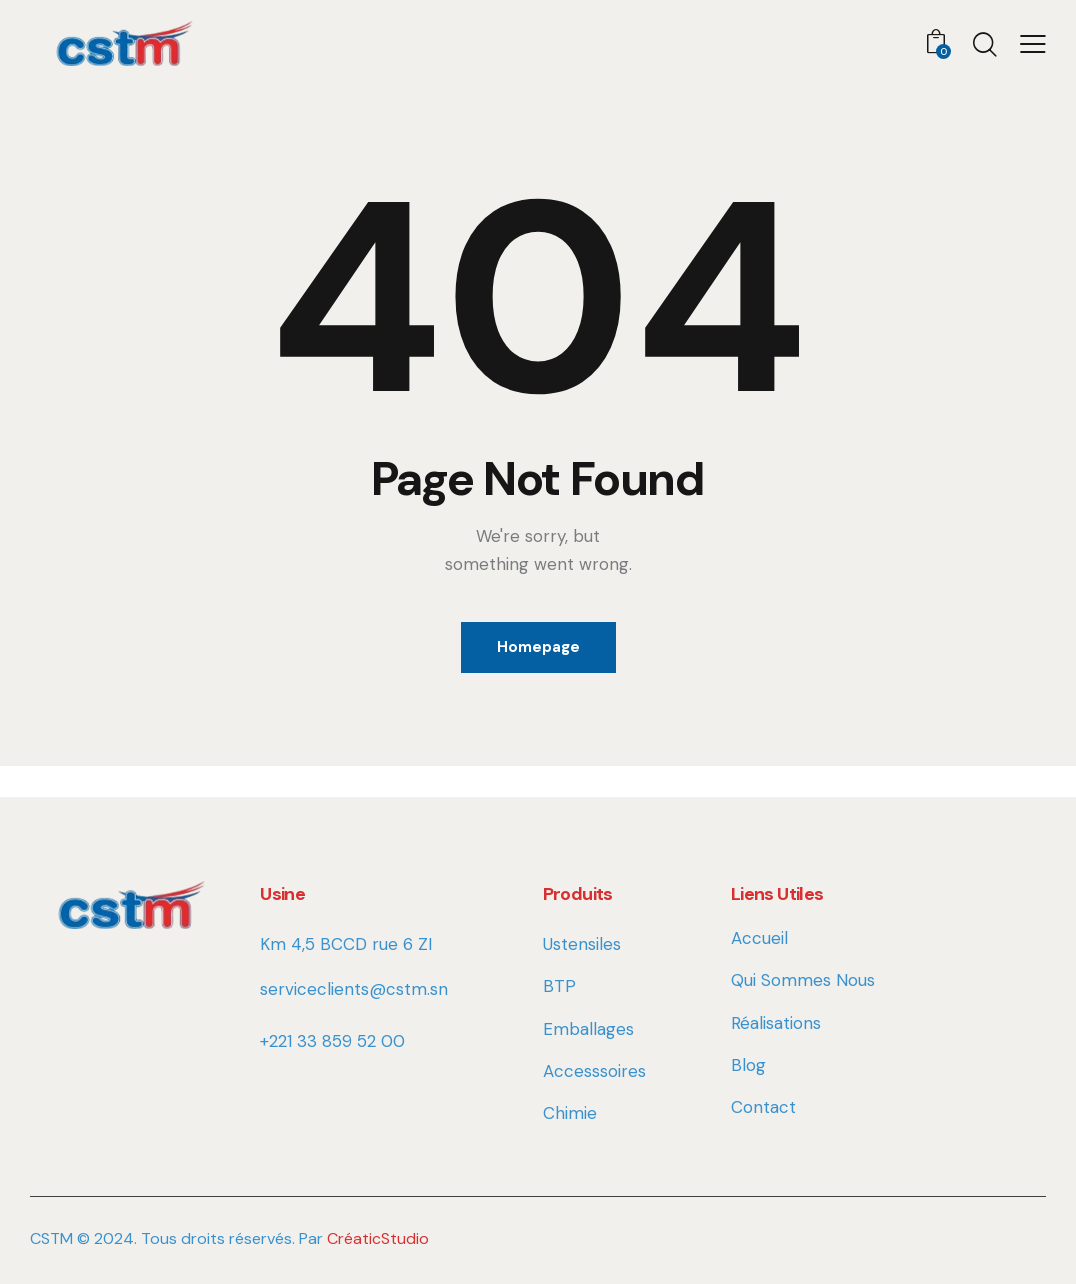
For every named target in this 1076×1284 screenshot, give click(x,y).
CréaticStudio (378, 1238)
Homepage (538, 647)
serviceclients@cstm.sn (354, 989)
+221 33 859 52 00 (332, 1041)
